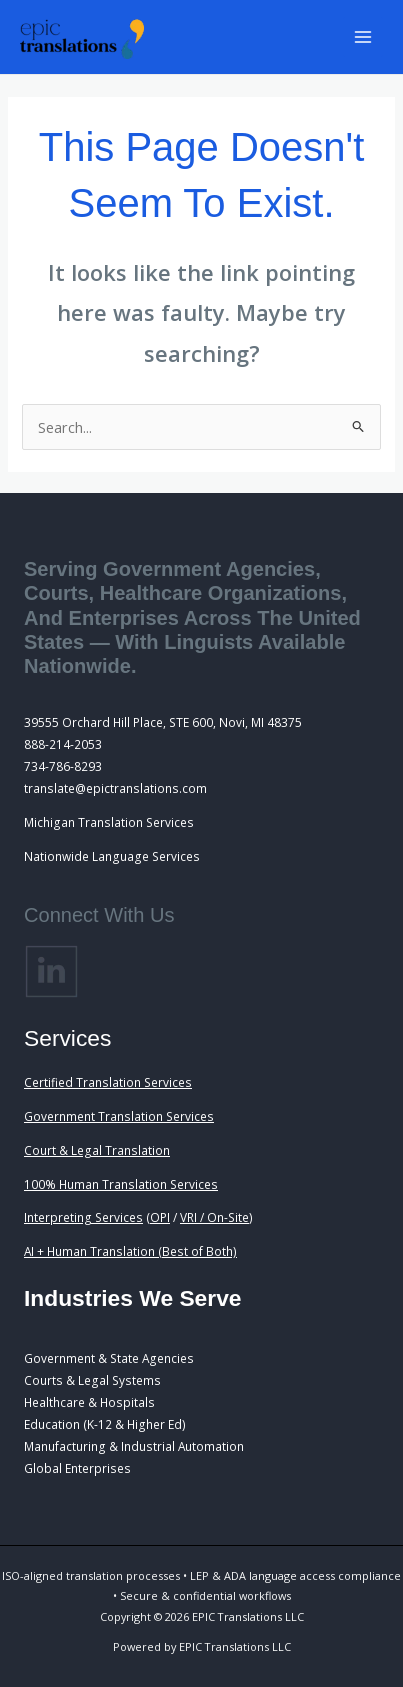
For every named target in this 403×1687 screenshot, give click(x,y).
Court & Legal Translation (97, 1150)
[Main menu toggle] (363, 37)
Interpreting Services (83, 1217)
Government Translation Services (119, 1116)
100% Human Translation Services (121, 1184)
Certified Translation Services (108, 1082)
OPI (160, 1217)
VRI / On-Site (214, 1217)
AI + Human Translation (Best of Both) (130, 1251)
